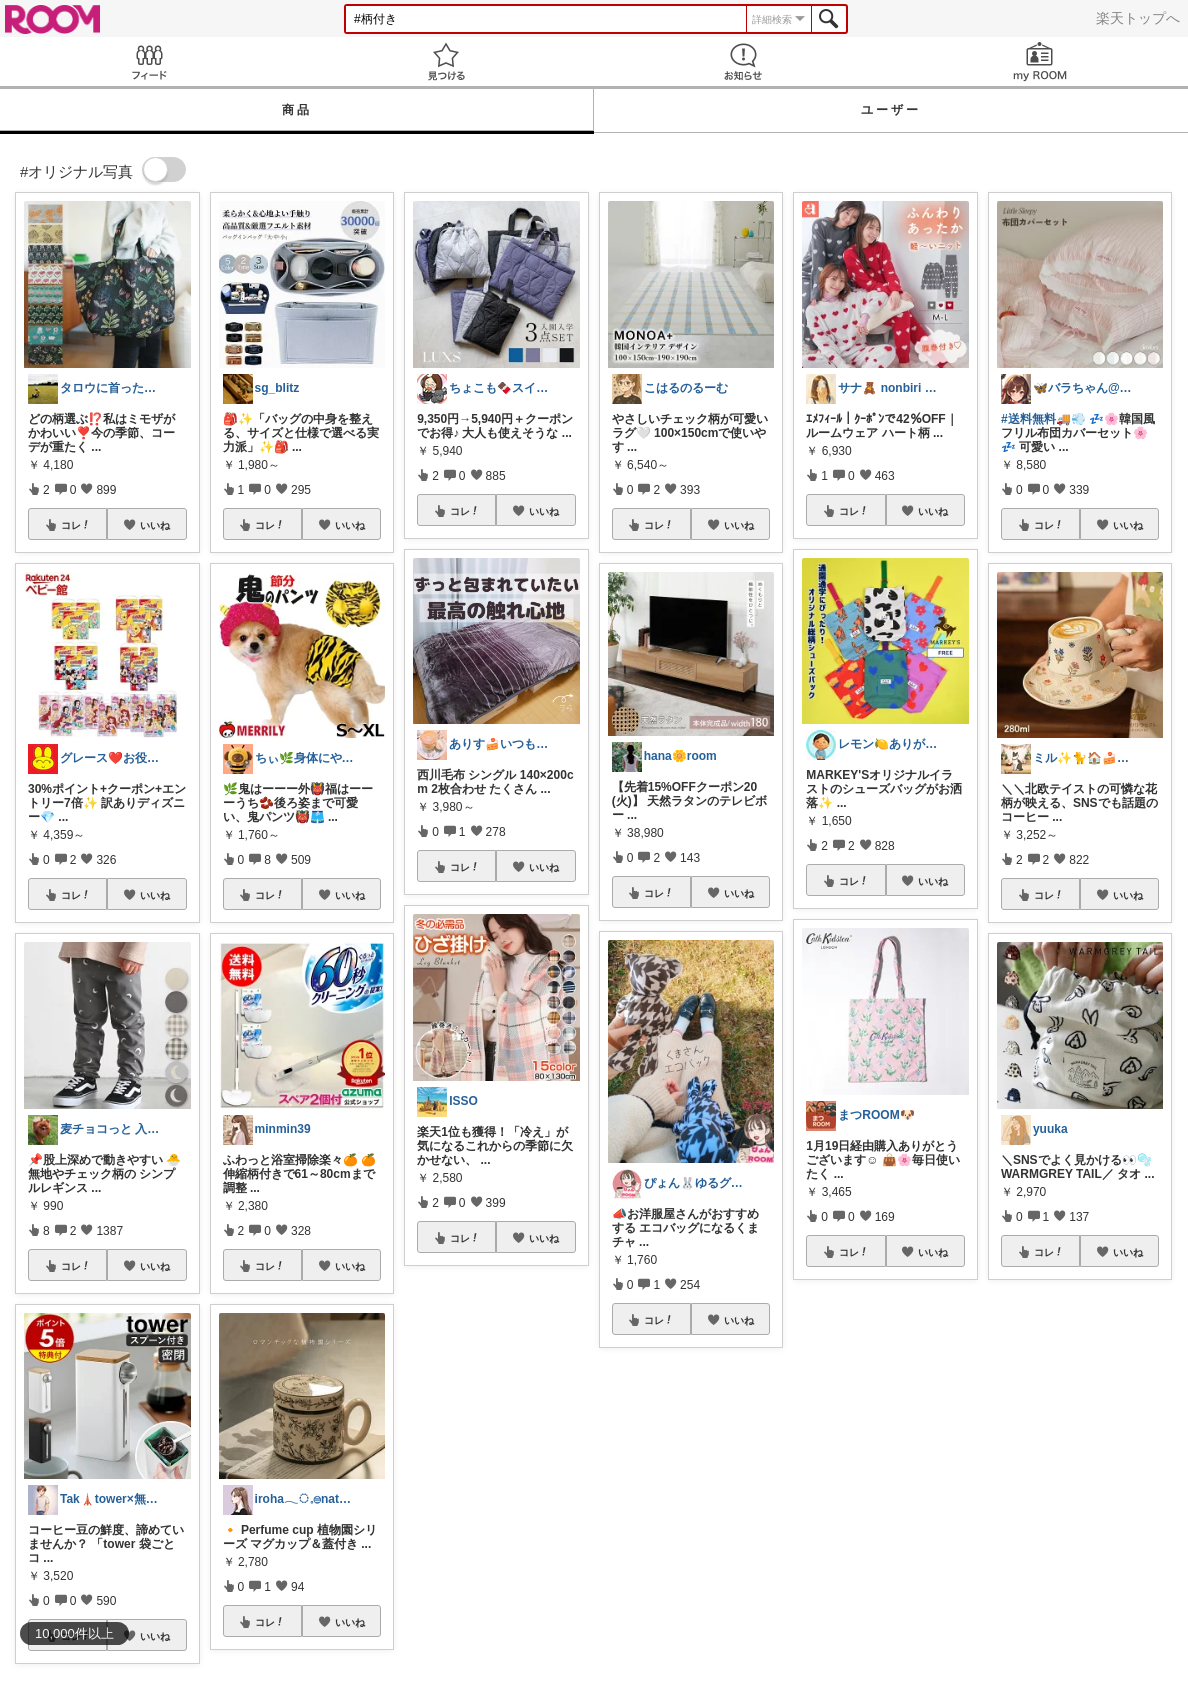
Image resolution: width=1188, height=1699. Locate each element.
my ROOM (1039, 61)
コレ (76, 525)
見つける (445, 61)
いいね (155, 525)
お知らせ (742, 61)
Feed (148, 61)
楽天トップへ (1138, 18)
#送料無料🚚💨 (1043, 419)
